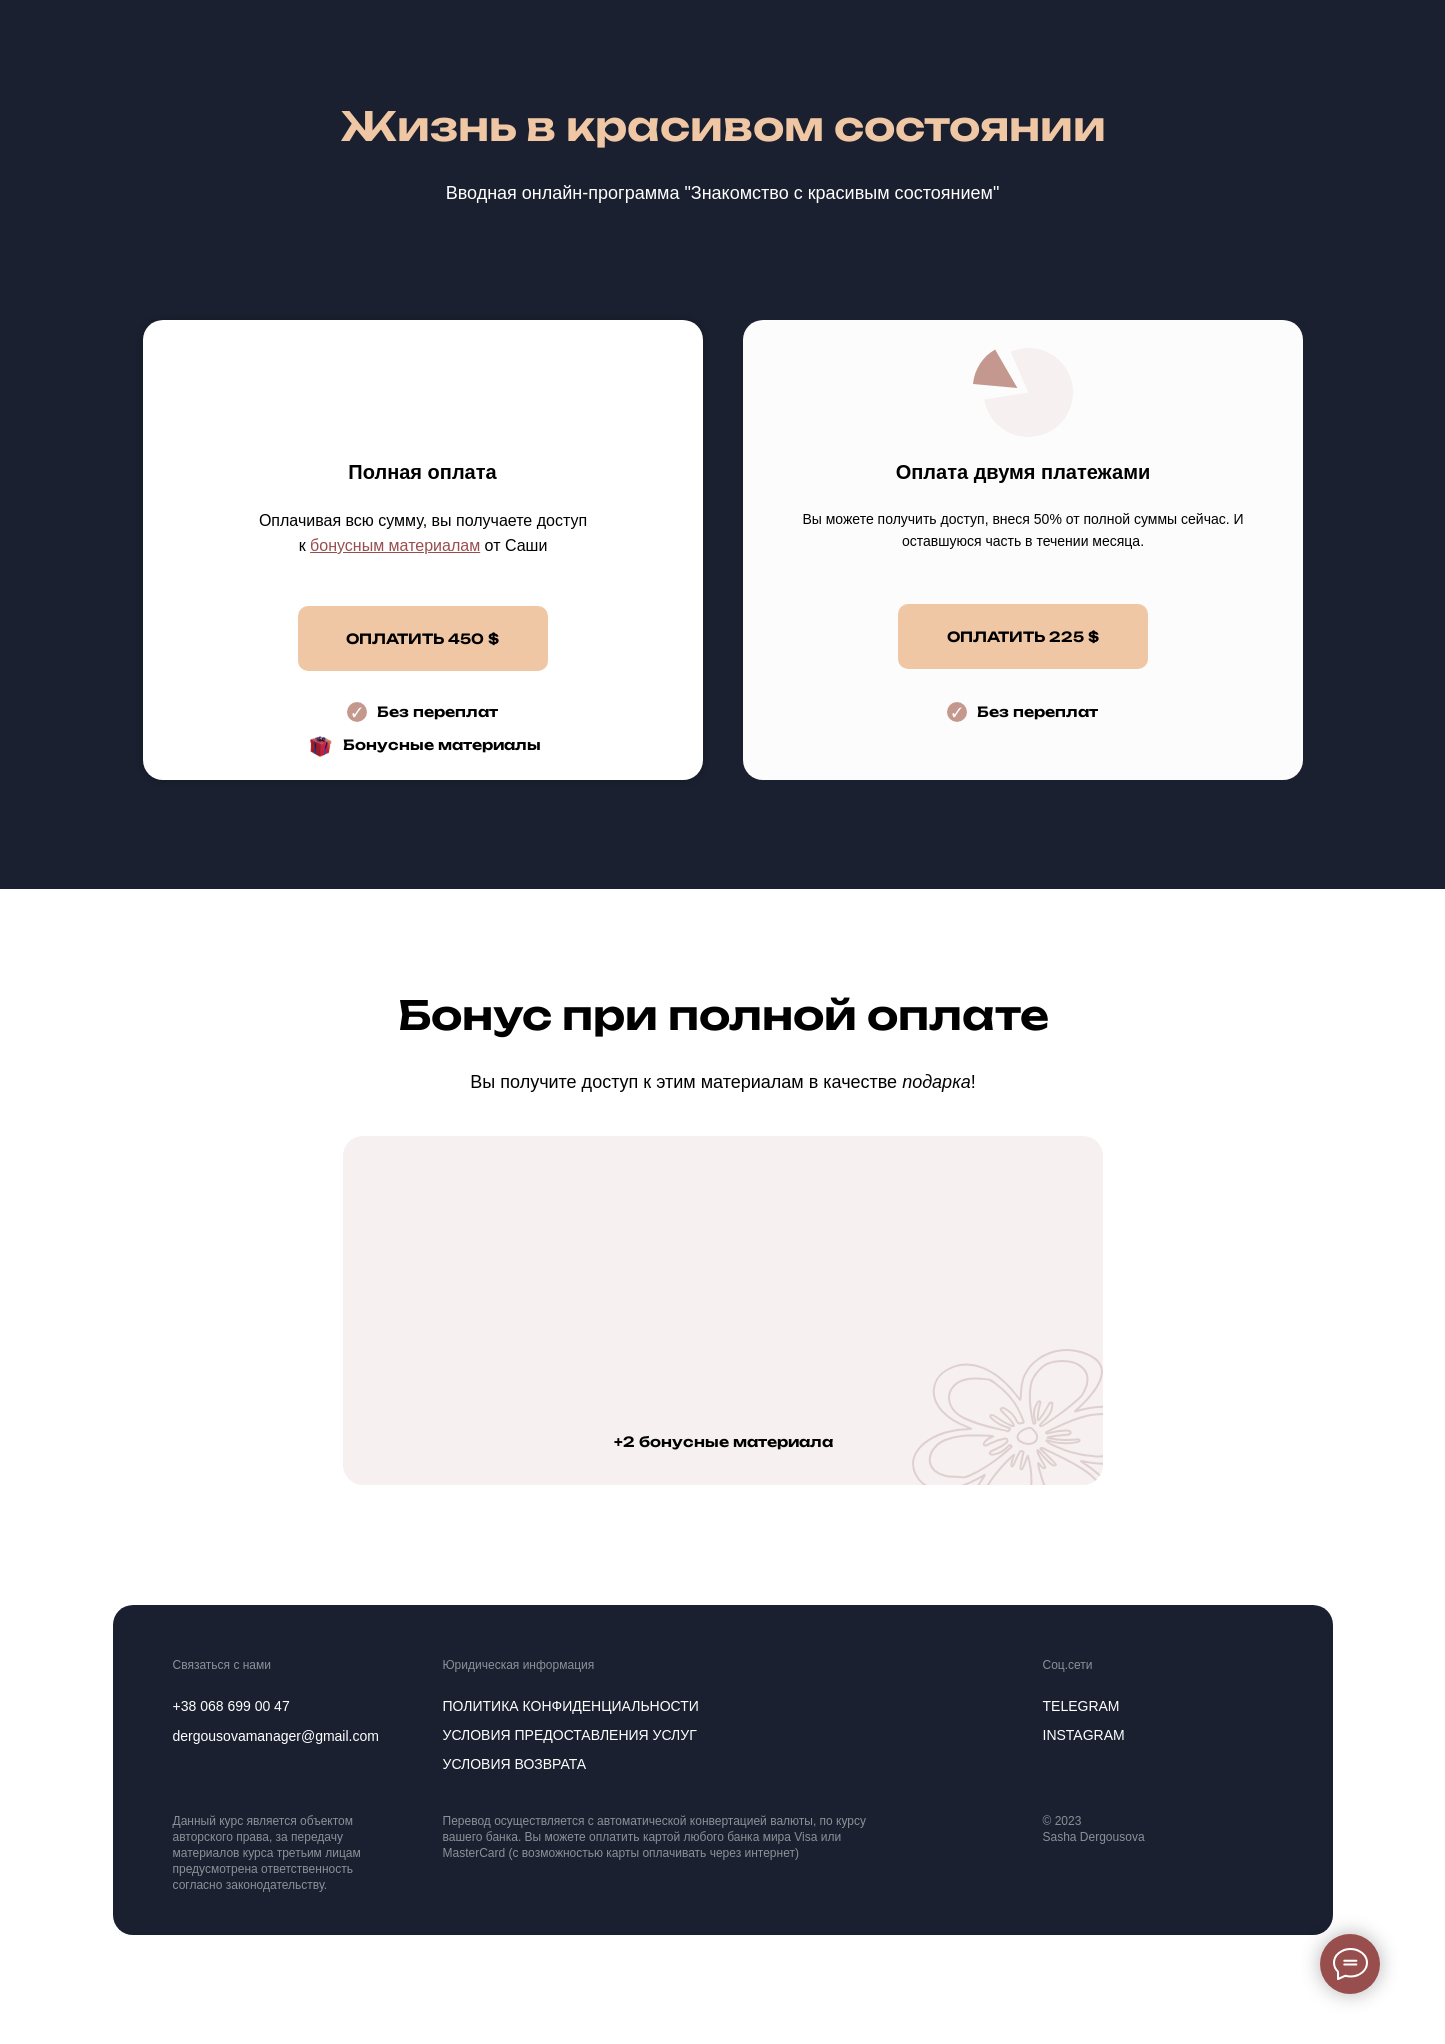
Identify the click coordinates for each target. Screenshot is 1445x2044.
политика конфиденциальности (571, 1706)
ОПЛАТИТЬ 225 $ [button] (1023, 636)
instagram (1084, 1735)
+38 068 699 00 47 (231, 1706)
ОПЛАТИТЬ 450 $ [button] (422, 638)
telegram (1081, 1706)
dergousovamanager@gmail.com (276, 1736)
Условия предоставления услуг (570, 1735)
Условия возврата (515, 1764)
